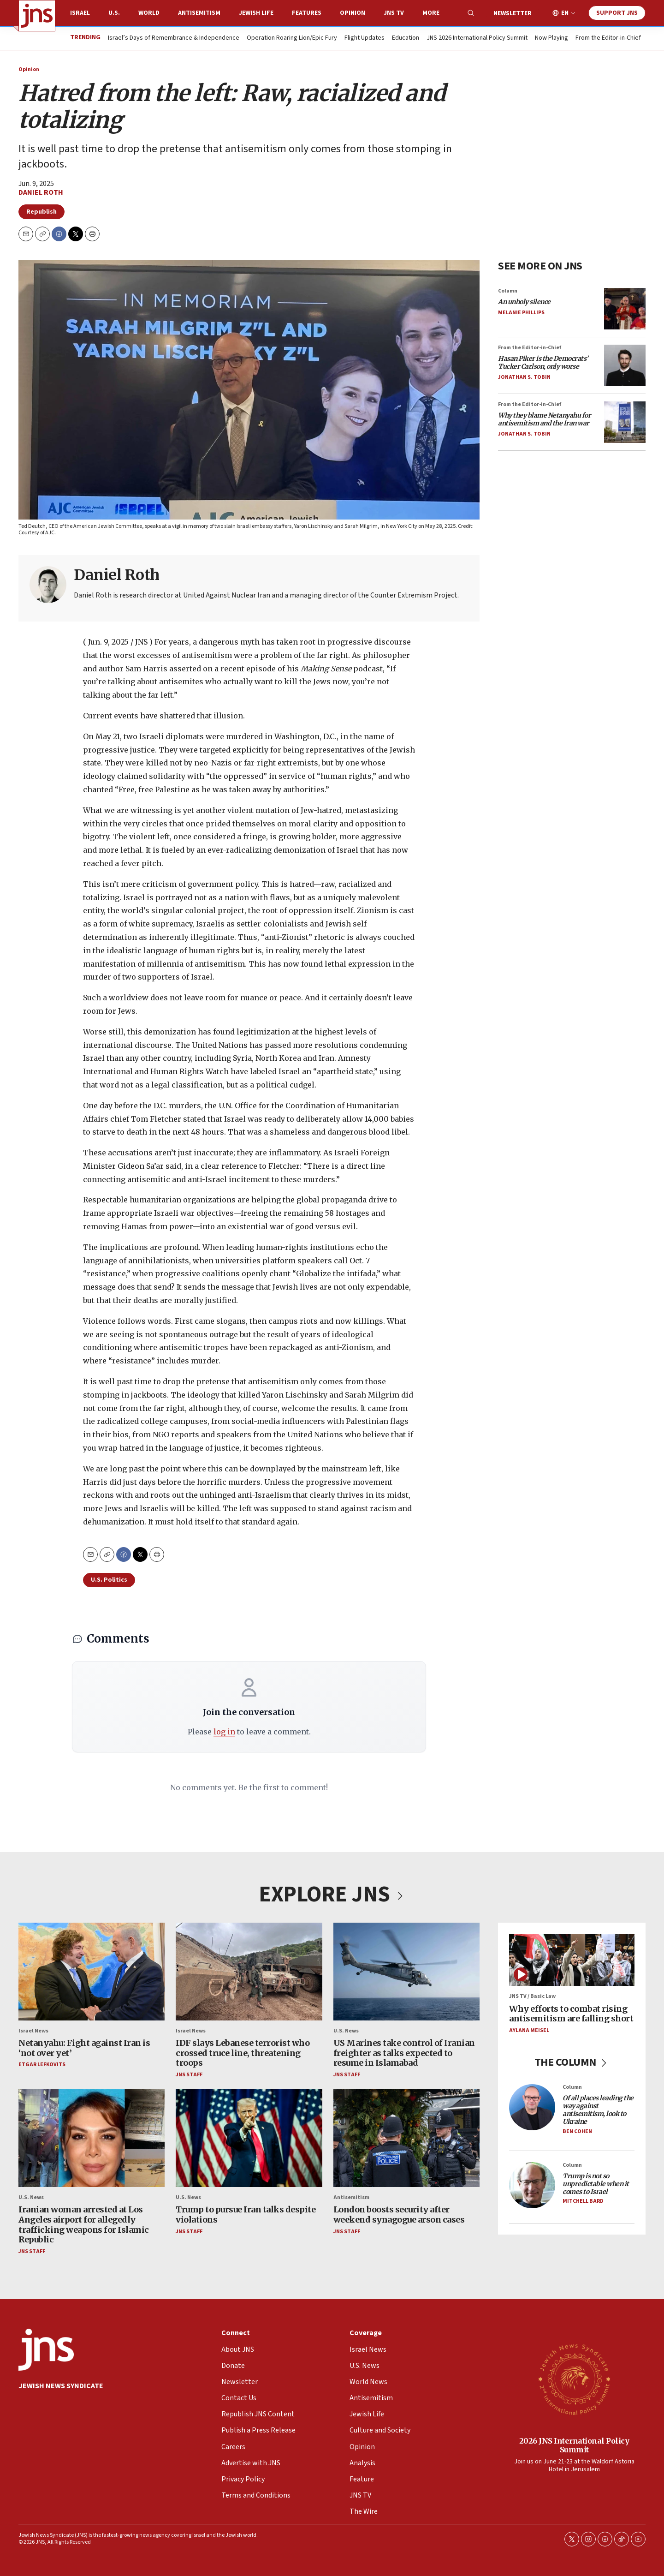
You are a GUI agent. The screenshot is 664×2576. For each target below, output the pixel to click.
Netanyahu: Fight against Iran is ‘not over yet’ (84, 2048)
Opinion (352, 13)
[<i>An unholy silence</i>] (625, 308)
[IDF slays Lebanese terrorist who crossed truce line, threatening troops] (249, 1971)
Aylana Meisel (529, 2030)
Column (507, 291)
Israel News (33, 2031)
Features (306, 13)
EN (565, 13)
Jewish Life (256, 13)
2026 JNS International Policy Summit (574, 2445)
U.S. (114, 13)
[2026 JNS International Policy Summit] (574, 2379)
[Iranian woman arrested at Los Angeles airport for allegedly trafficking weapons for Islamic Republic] (91, 2138)
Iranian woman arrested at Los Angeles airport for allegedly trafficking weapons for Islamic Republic (83, 2225)
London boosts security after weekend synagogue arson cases (399, 2215)
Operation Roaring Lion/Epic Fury (292, 38)
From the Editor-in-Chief (608, 38)
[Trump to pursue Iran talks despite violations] (249, 2138)
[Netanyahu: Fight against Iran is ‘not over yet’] (91, 1971)
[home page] (37, 16)
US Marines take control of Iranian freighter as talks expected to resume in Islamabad (404, 2053)
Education (405, 38)
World (149, 13)
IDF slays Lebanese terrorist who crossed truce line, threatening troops (242, 2053)
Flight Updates (364, 38)
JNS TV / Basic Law (532, 1996)
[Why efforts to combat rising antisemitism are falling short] (571, 1960)
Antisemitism (199, 13)
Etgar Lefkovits (41, 2064)
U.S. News (346, 2031)
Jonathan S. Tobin (524, 377)
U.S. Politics (109, 1579)
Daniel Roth (40, 192)
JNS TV (394, 13)
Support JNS (617, 13)
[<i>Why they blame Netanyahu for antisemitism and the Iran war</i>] (625, 422)
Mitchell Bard (583, 2201)
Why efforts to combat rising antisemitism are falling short (571, 2013)
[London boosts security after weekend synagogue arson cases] (406, 2138)
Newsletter (512, 13)
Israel (80, 13)
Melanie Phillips (521, 313)
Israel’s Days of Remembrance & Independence (173, 38)
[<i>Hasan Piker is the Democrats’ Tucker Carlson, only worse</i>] (625, 365)
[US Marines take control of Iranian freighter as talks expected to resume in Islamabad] (406, 1971)
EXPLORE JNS (332, 1894)
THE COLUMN (572, 2062)
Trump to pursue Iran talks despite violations (245, 2215)
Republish (41, 211)
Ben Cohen (577, 2131)
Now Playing (551, 38)
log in (224, 1731)
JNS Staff (189, 2075)
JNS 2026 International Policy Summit (477, 38)
